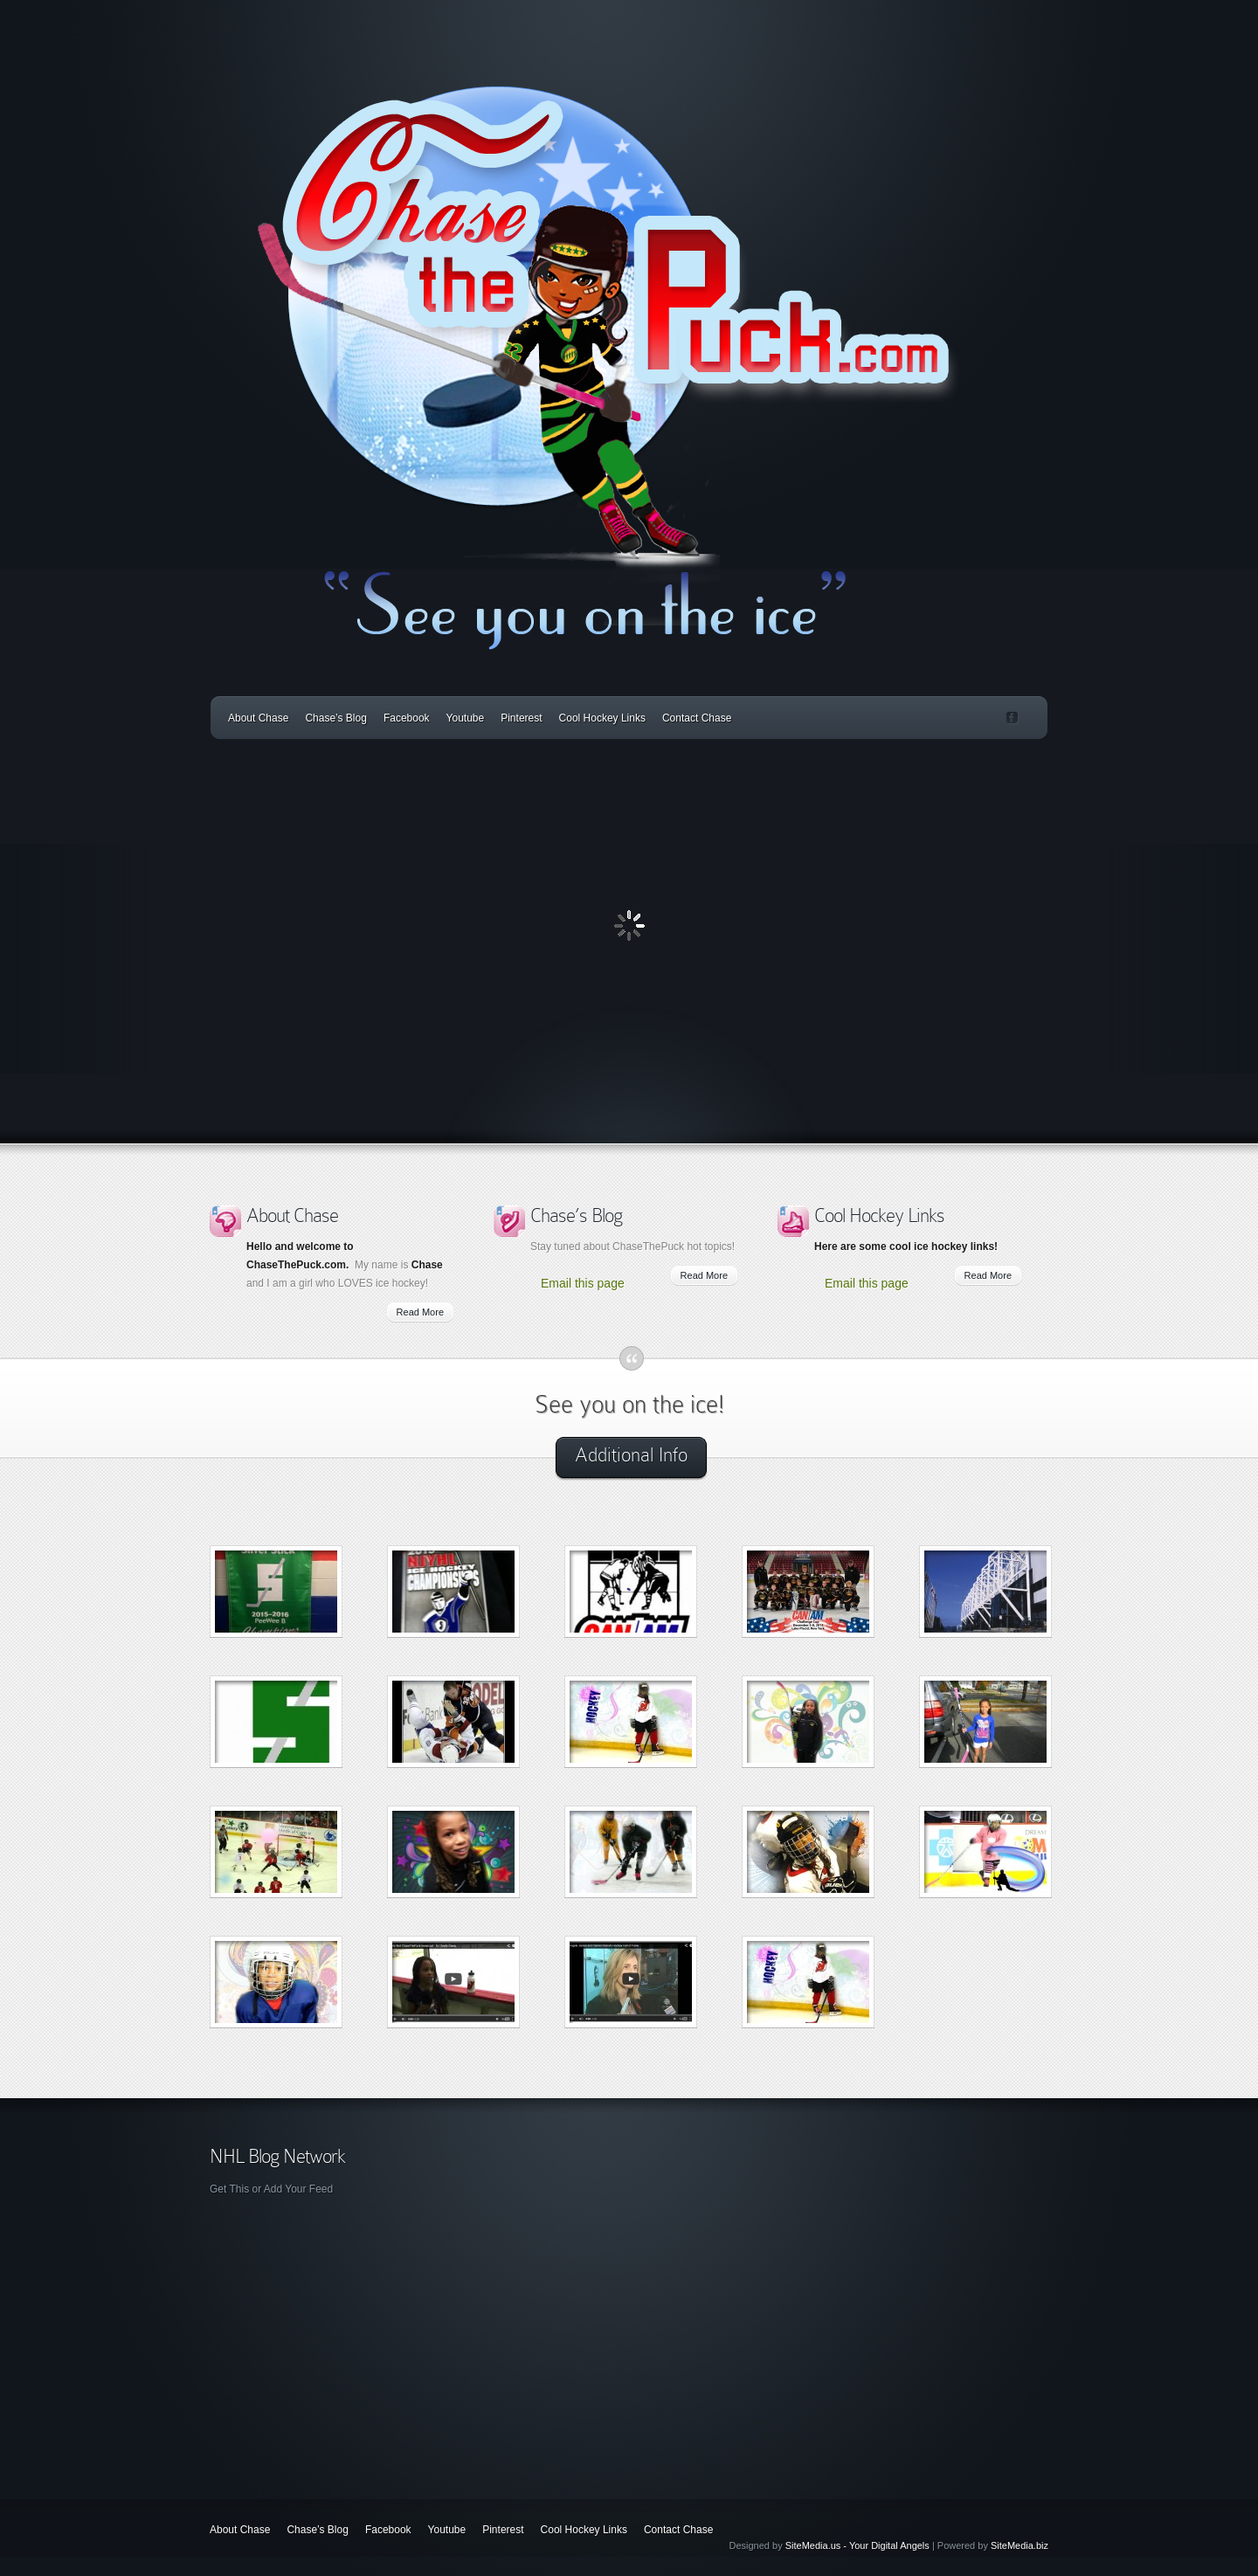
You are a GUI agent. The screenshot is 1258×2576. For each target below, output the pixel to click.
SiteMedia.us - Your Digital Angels (857, 2545)
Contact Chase (696, 718)
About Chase (258, 718)
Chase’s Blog (336, 718)
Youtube (465, 718)
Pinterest (521, 718)
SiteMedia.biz (1019, 2545)
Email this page (583, 1283)
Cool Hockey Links (602, 718)
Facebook (407, 718)
